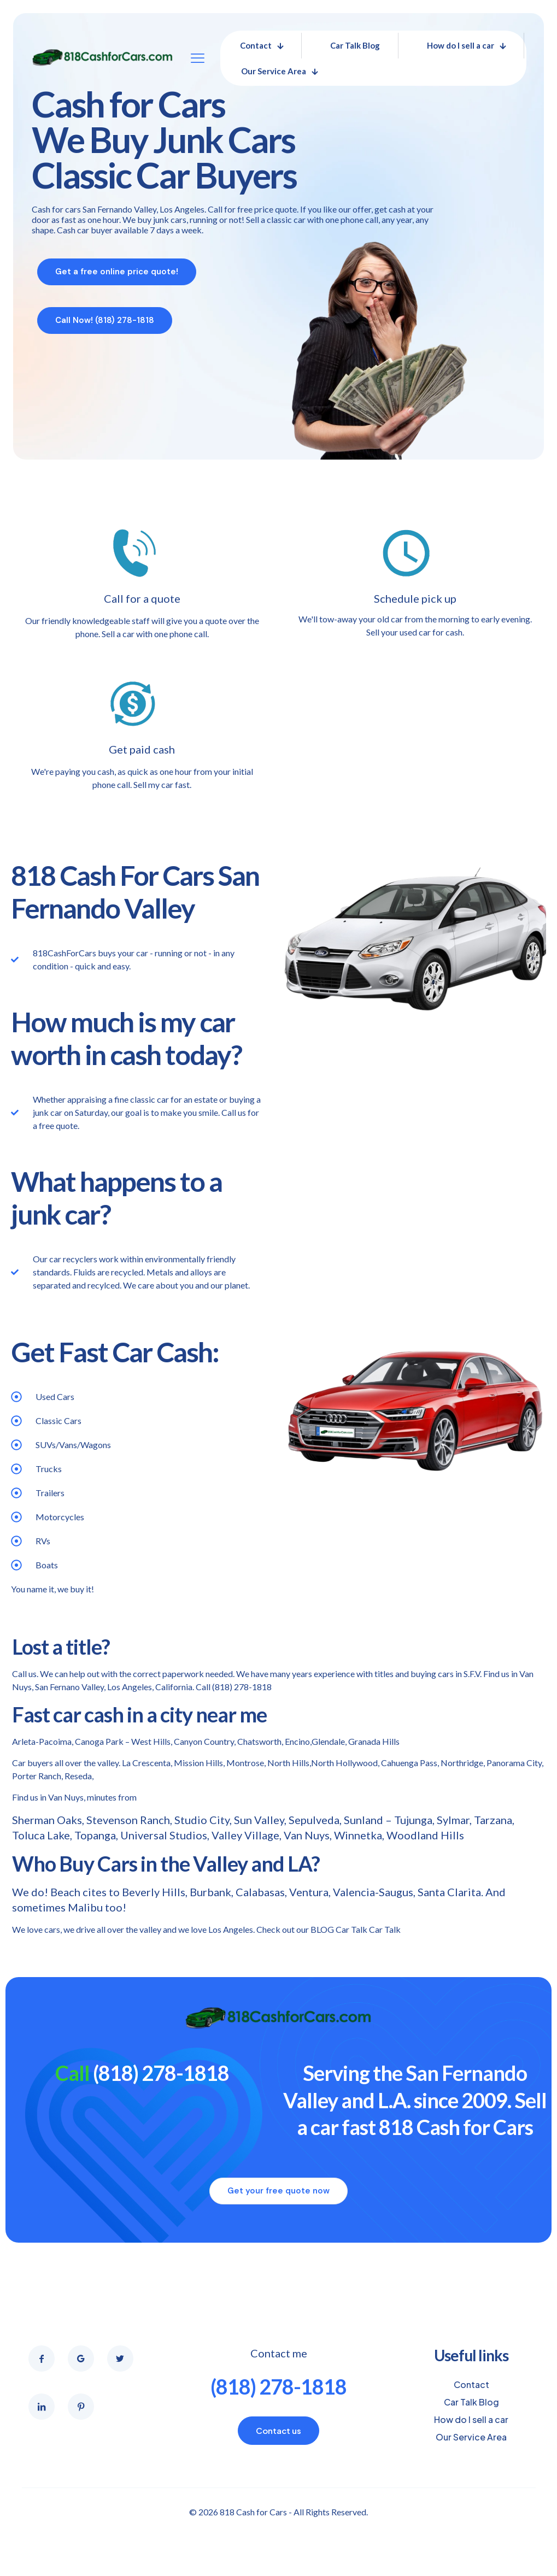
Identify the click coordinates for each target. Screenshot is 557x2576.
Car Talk (385, 1929)
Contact (471, 2384)
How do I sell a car (471, 2419)
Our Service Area (471, 2437)
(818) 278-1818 (242, 1686)
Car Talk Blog (471, 2402)
